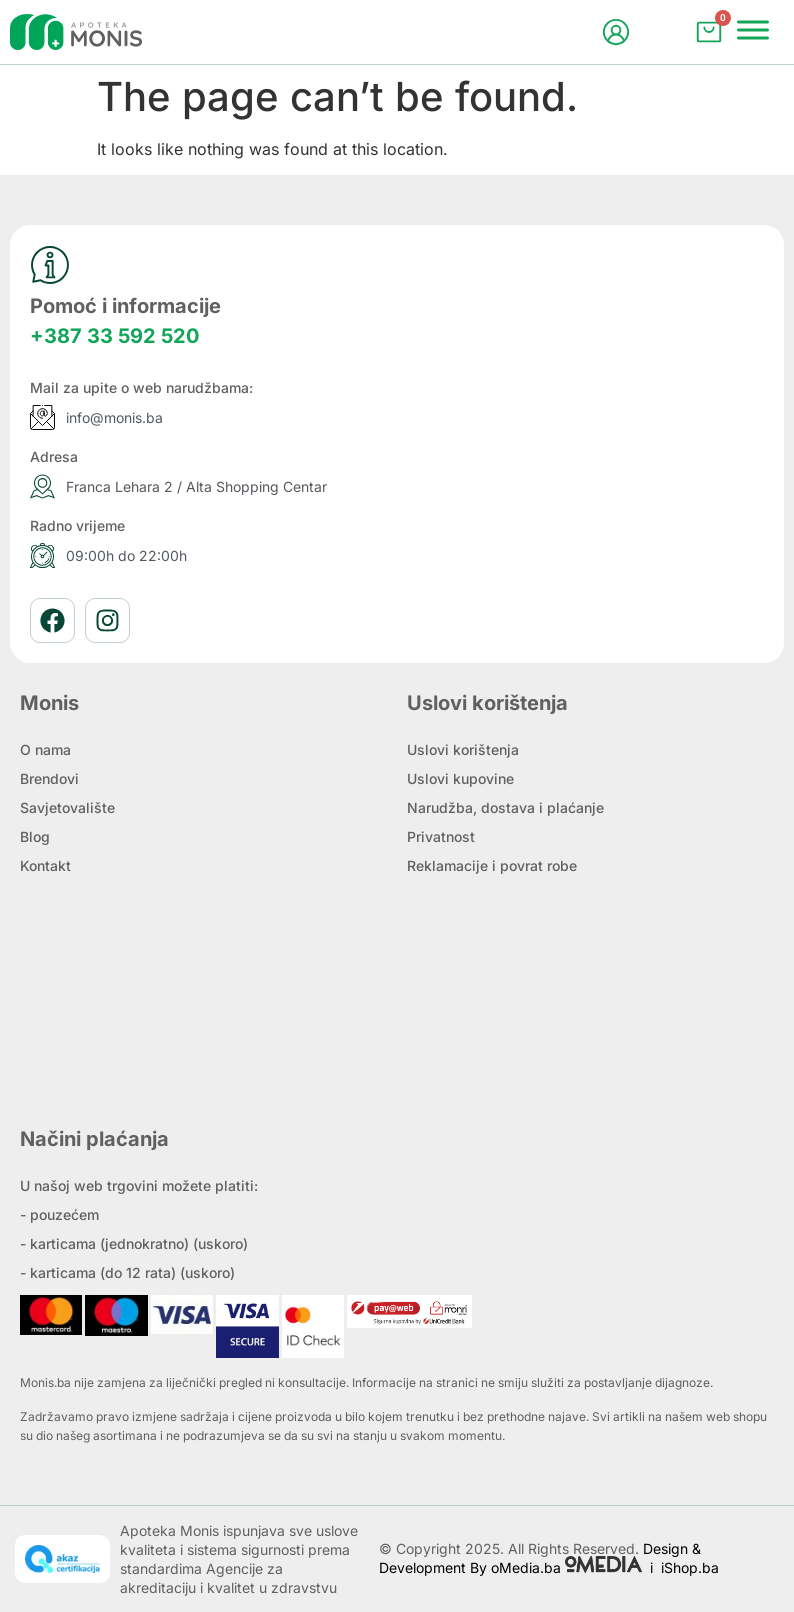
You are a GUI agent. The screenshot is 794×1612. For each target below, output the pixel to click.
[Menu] (753, 29)
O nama (45, 749)
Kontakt (45, 865)
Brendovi (49, 778)
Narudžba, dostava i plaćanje (505, 807)
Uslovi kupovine (460, 778)
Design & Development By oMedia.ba (540, 1558)
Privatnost (441, 836)
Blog (35, 836)
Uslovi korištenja (463, 749)
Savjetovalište (67, 807)
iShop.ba (690, 1567)
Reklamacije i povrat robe (492, 865)
